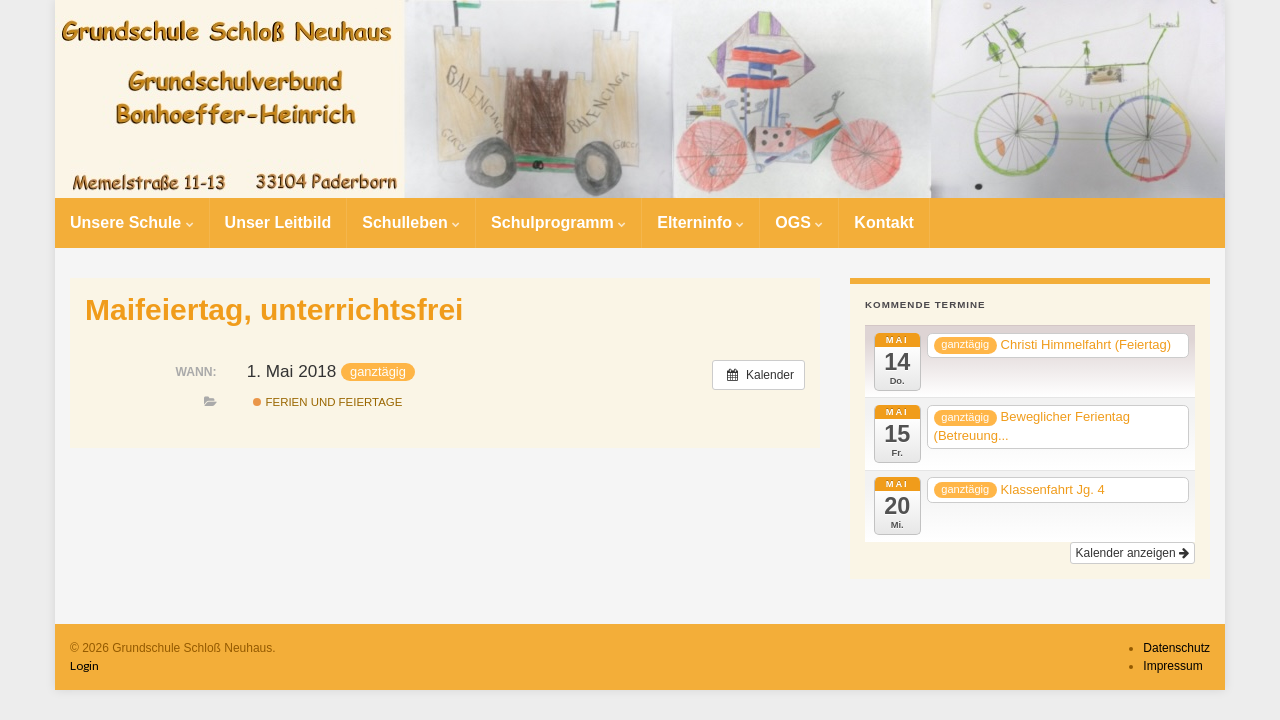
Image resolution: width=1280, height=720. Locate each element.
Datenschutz (1176, 648)
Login (84, 665)
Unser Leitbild (278, 222)
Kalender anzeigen (1132, 553)
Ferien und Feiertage (327, 402)
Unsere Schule (132, 222)
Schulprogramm (558, 222)
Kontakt (884, 222)
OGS (799, 222)
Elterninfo (700, 222)
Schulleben (411, 222)
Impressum (1172, 666)
